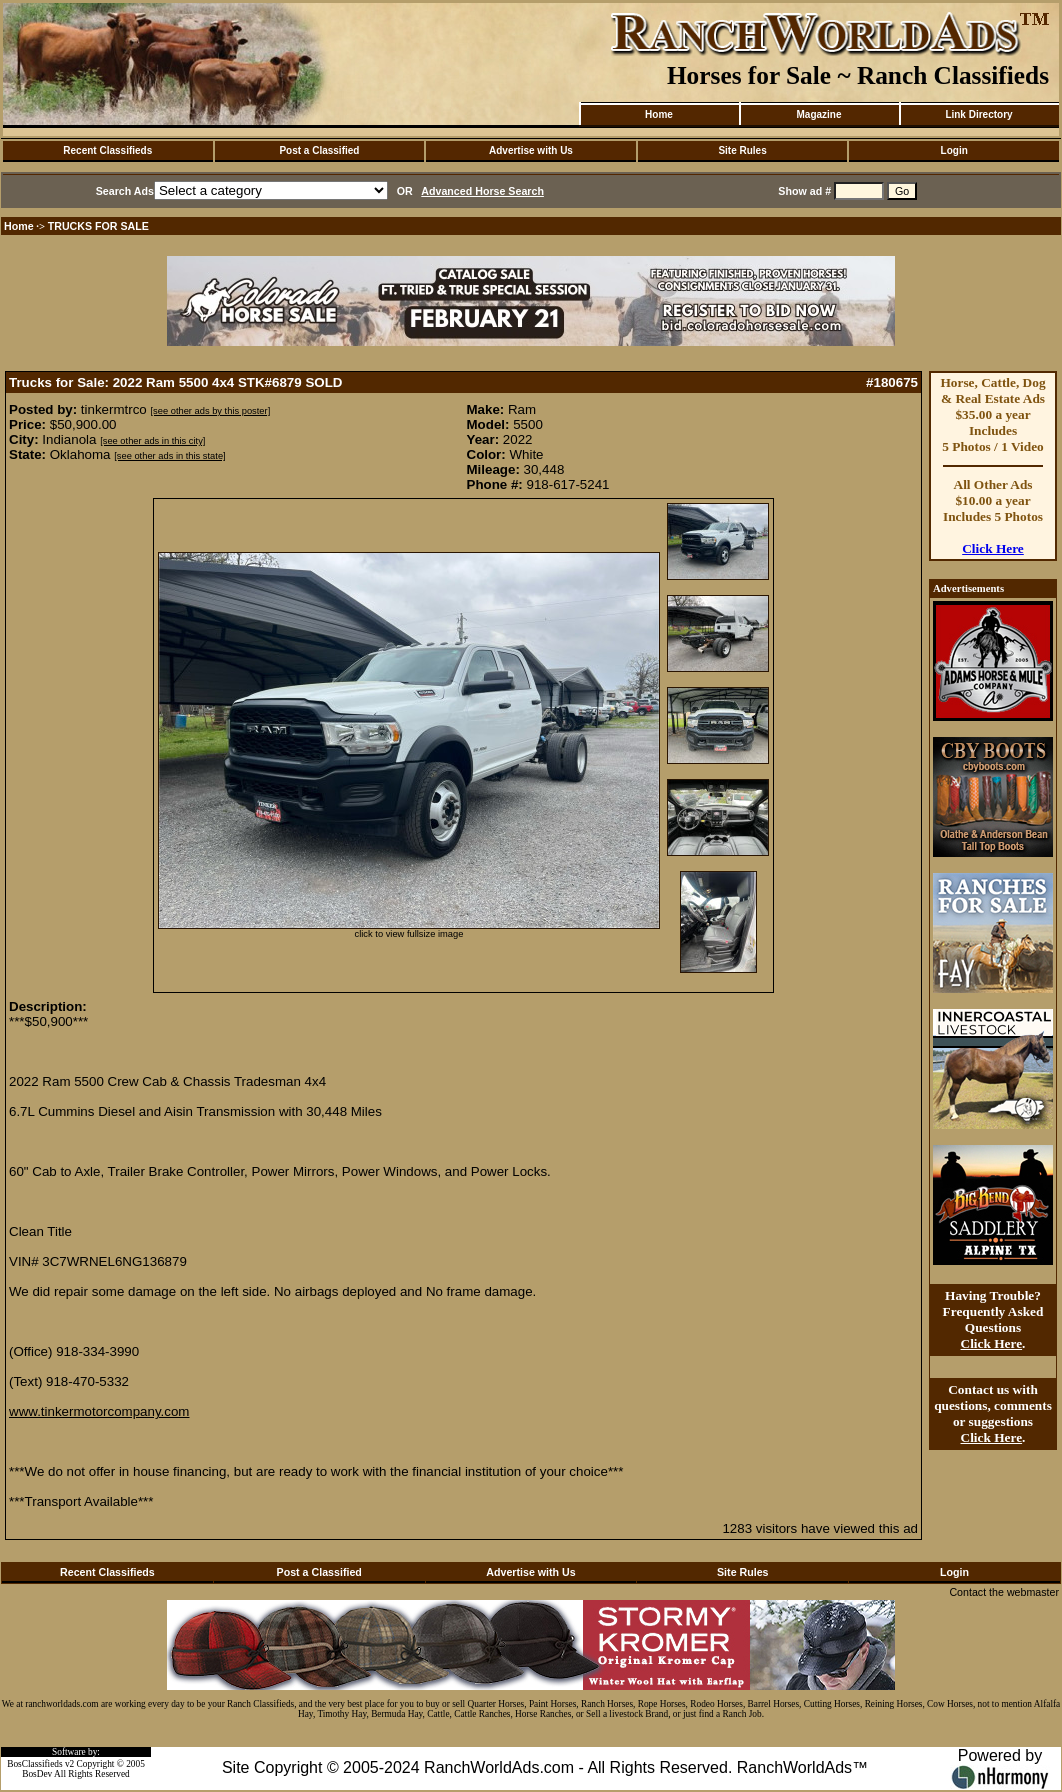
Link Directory (978, 114)
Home (659, 114)
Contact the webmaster (1004, 1592)
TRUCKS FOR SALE (98, 226)
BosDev (37, 1774)
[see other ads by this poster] (210, 411)
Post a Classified (319, 150)
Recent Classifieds (107, 150)
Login (954, 150)
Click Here (993, 548)
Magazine (818, 114)
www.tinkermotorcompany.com (99, 1411)
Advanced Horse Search (482, 191)
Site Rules (742, 150)
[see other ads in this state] (169, 456)
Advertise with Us (531, 150)
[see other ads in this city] (152, 441)
